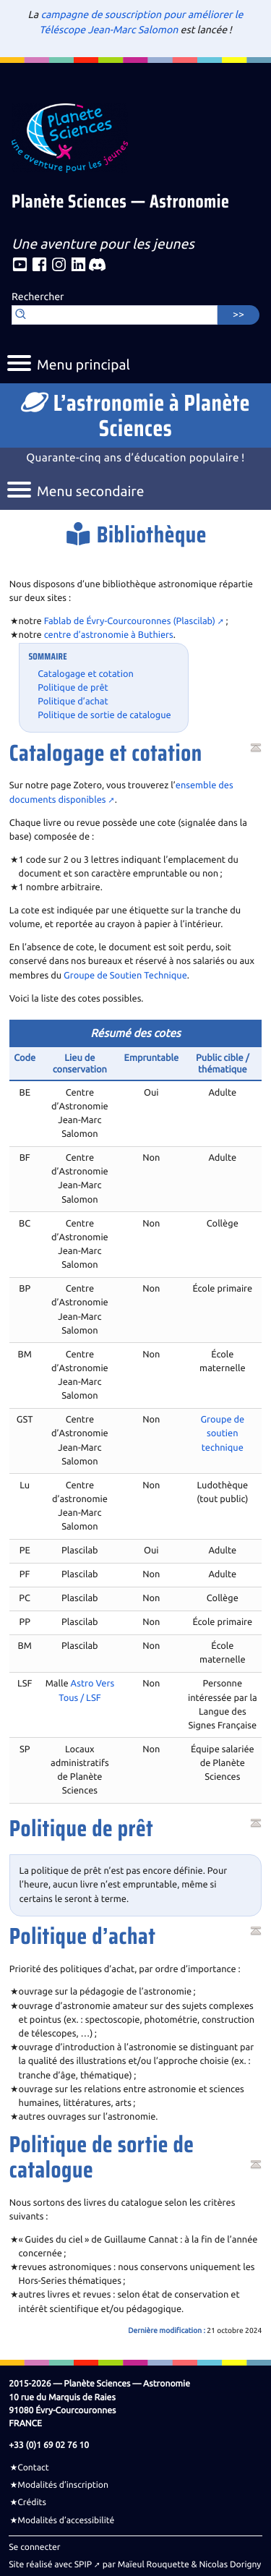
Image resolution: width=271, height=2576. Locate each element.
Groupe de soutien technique (222, 1433)
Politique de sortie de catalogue (104, 715)
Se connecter (34, 2547)
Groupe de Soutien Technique (125, 975)
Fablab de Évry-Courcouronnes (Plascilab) (129, 621)
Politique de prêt (73, 688)
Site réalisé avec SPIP (50, 2564)
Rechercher (38, 297)
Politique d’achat (73, 701)
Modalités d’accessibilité (65, 2520)
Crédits (31, 2502)
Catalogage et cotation (86, 674)
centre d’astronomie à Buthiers (108, 635)
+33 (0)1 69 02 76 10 (49, 2445)
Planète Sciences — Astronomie (120, 203)
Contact (32, 2467)
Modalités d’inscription (62, 2485)
